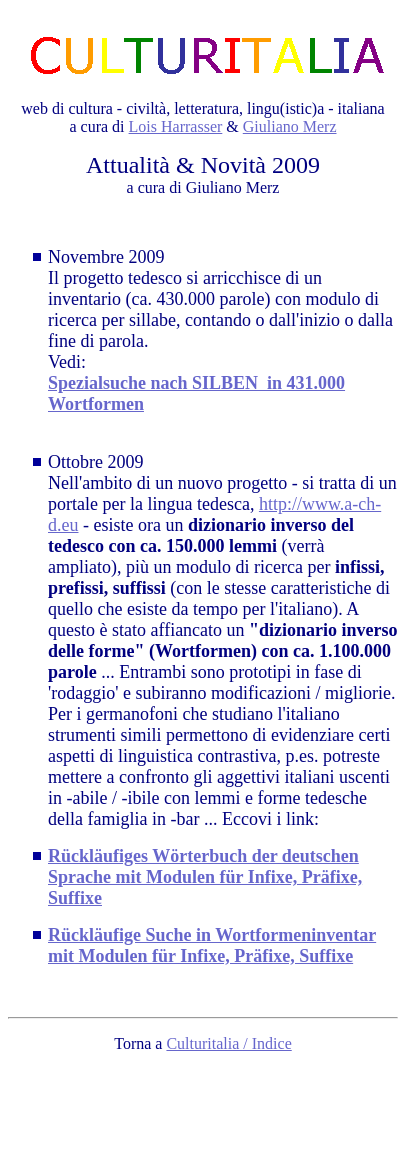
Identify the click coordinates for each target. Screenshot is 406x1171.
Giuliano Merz (290, 126)
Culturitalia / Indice (228, 1043)
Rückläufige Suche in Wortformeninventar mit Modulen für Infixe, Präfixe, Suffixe (212, 945)
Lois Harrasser (176, 126)
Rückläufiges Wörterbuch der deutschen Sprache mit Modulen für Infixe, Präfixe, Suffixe (205, 877)
